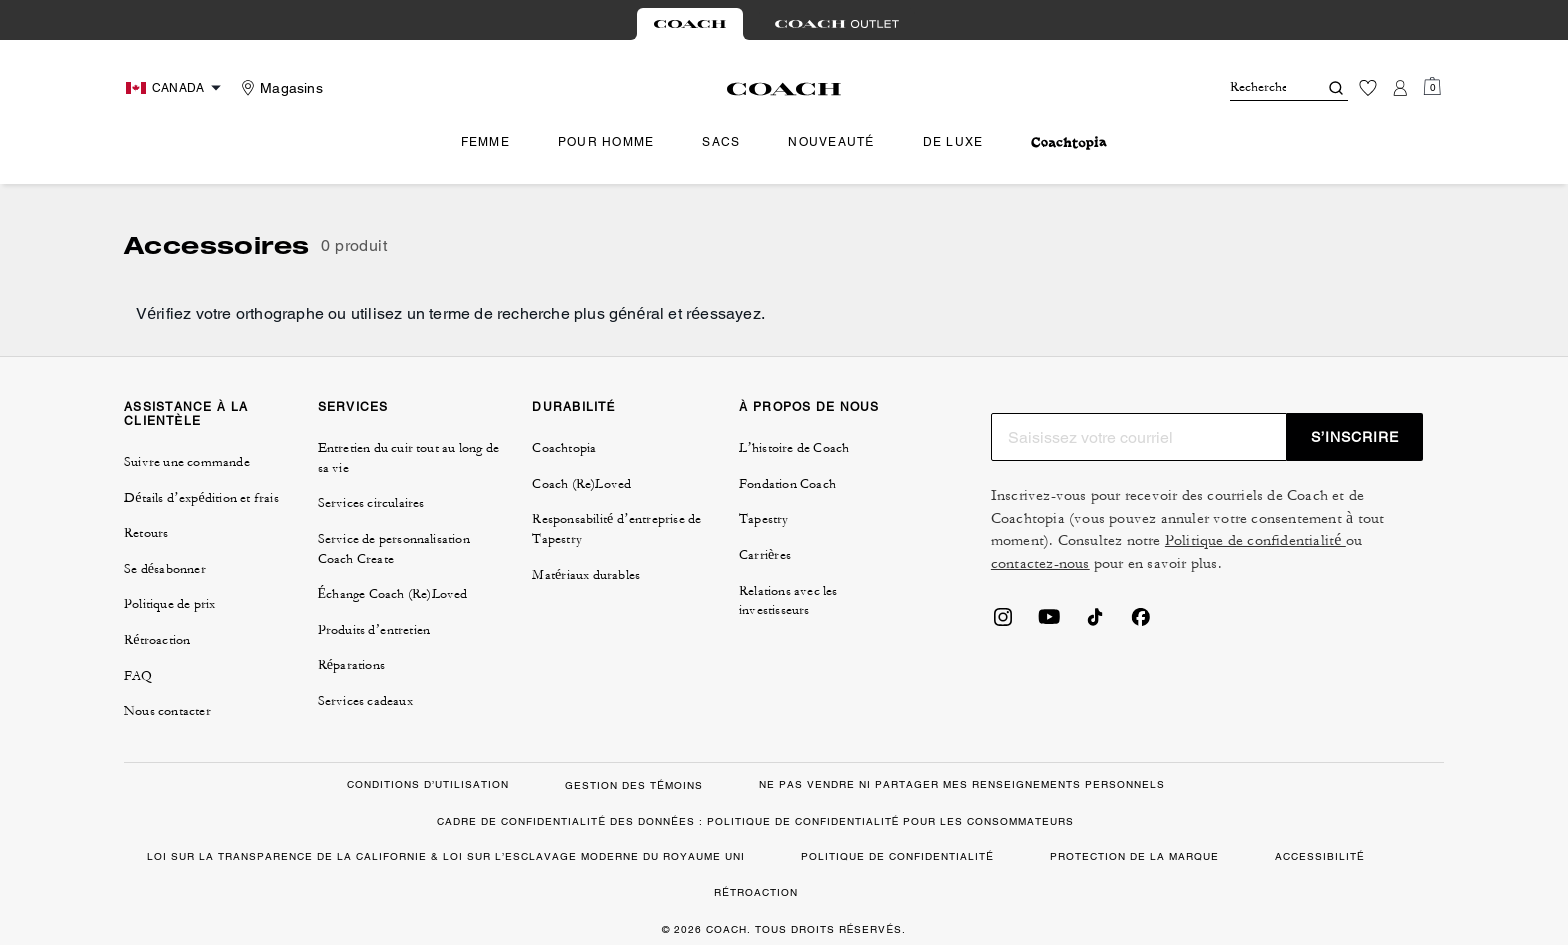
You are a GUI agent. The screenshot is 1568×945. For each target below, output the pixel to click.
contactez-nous (1040, 563)
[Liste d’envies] (1368, 88)
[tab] (690, 24)
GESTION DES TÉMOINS (634, 785)
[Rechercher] (1258, 88)
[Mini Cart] (1432, 87)
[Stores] (279, 88)
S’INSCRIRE (1355, 437)
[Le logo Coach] (784, 89)
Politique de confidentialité (1255, 540)
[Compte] (1400, 88)
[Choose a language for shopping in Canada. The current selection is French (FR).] (176, 88)
